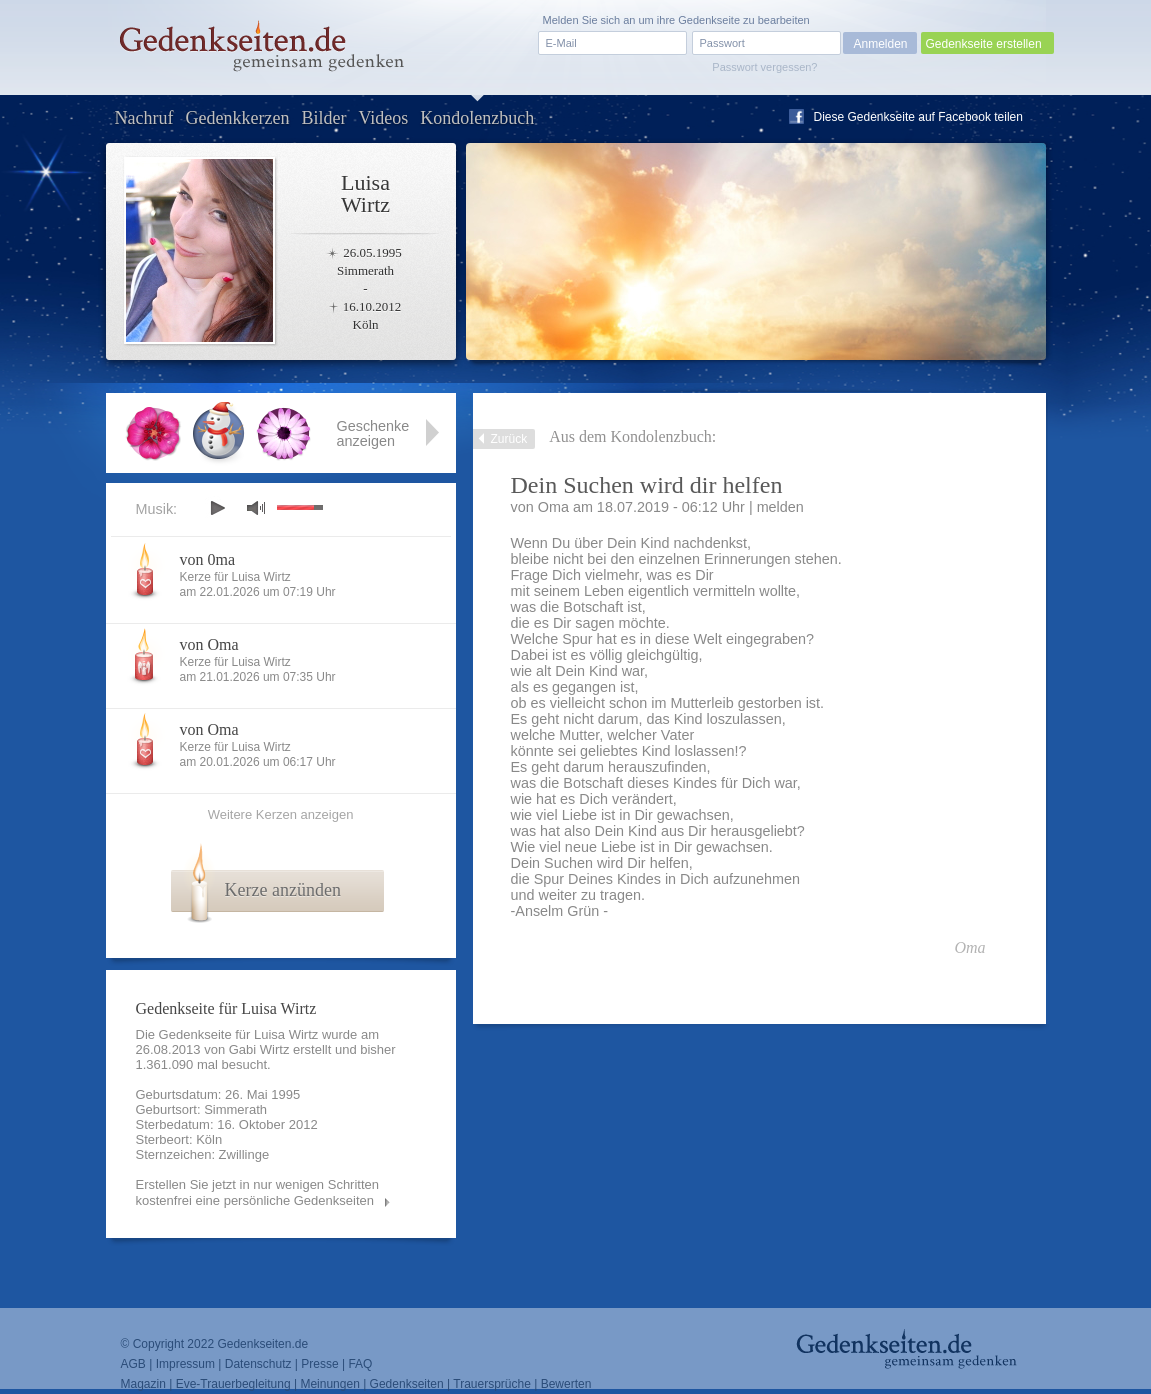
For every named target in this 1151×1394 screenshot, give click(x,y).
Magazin (143, 1384)
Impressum (185, 1364)
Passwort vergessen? (764, 67)
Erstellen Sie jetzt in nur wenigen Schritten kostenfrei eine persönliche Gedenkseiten (258, 1192)
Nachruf (144, 118)
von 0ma (208, 559)
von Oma (209, 644)
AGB (133, 1364)
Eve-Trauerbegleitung (233, 1384)
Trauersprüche (492, 1384)
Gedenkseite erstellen (984, 44)
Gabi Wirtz (259, 1049)
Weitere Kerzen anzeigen (281, 814)
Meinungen (329, 1384)
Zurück (509, 439)
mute (256, 507)
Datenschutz (258, 1364)
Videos (383, 118)
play (217, 508)
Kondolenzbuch (477, 118)
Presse (319, 1364)
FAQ (360, 1364)
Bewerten (566, 1384)
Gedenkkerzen (237, 118)
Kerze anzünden (283, 890)
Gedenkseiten (407, 1384)
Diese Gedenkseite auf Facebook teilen (918, 117)
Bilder (323, 118)
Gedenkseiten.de (262, 1344)
